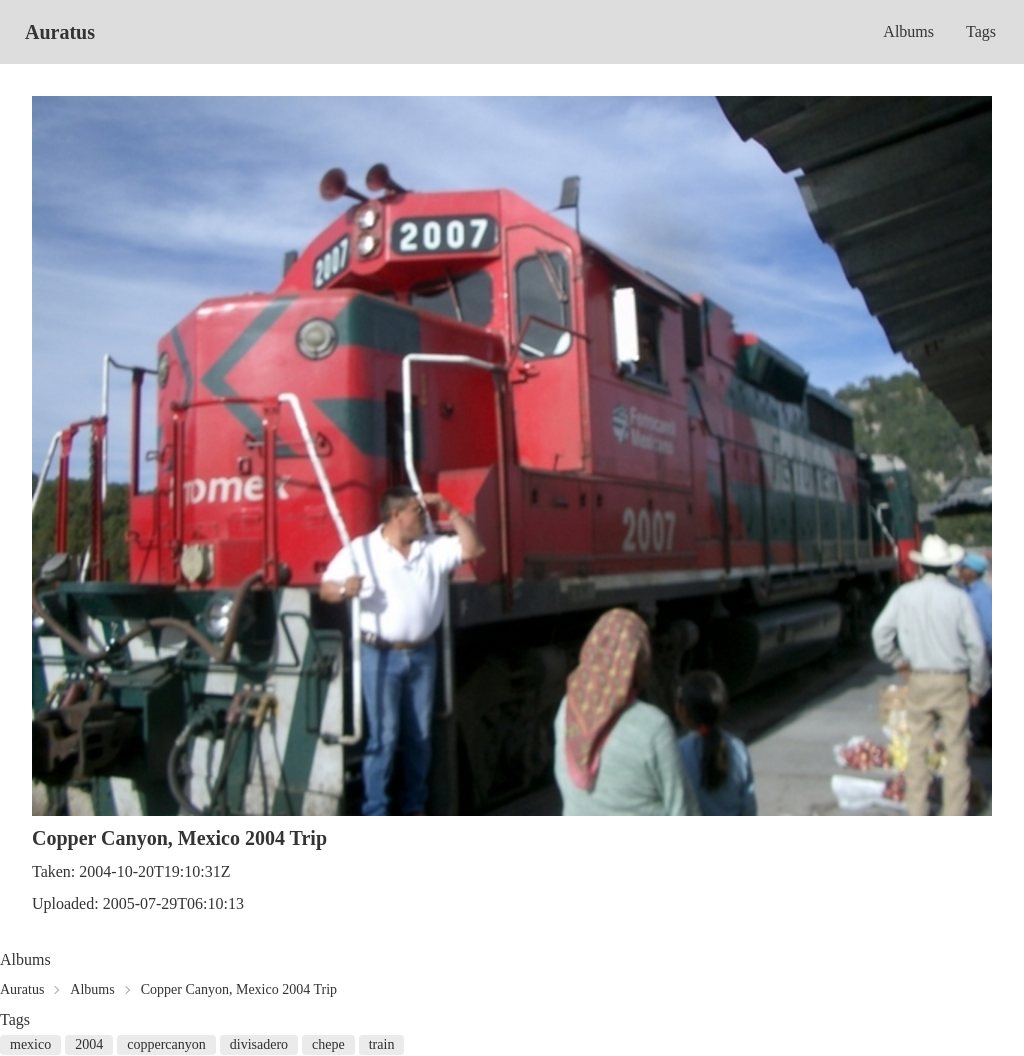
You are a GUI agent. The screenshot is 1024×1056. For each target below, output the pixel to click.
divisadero (259, 1044)
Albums (908, 31)
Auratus (60, 32)
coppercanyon (166, 1044)
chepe (328, 1044)
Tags (981, 31)
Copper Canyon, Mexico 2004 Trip (239, 989)
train (382, 1044)
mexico (30, 1044)
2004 (89, 1044)
